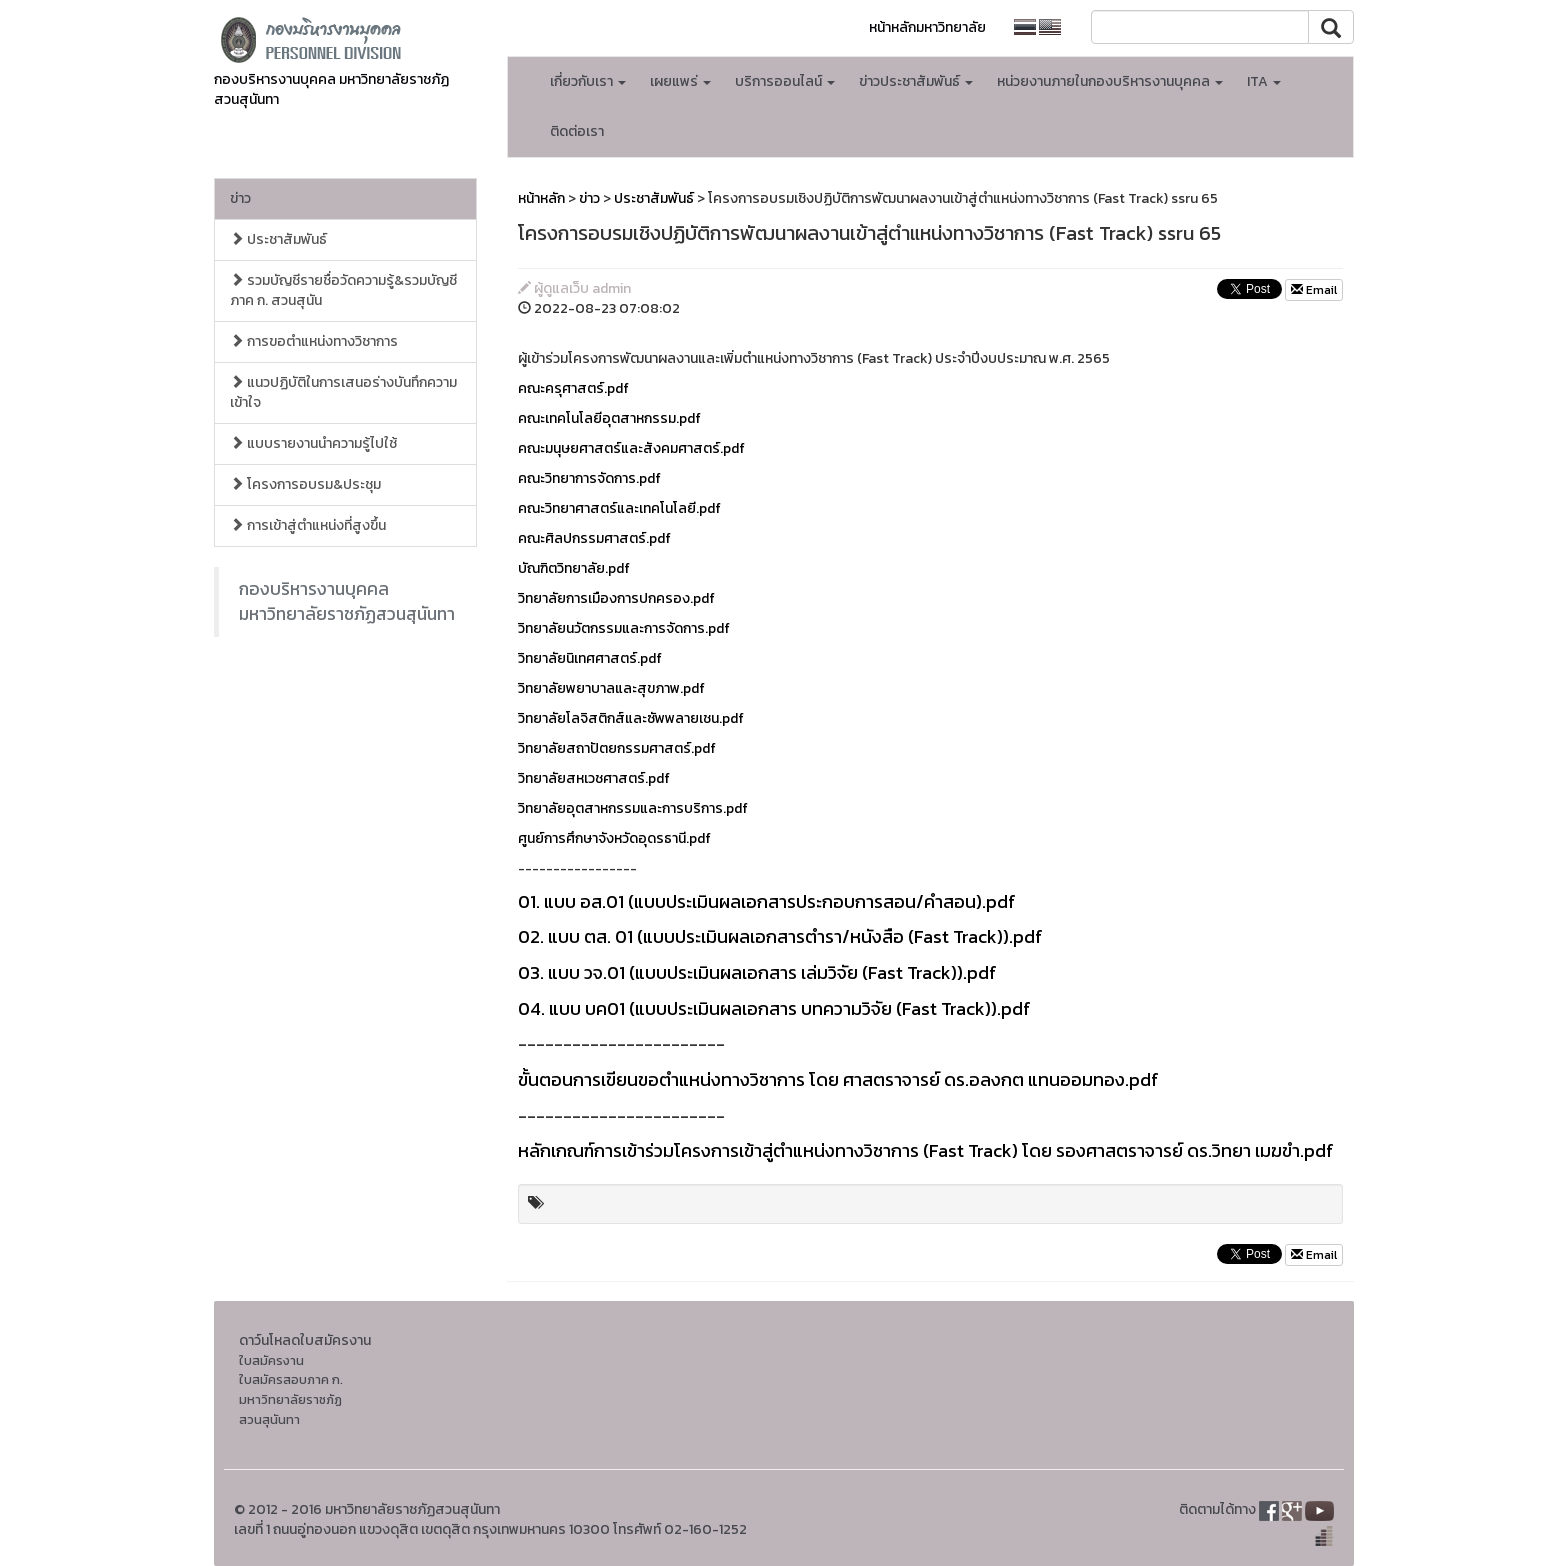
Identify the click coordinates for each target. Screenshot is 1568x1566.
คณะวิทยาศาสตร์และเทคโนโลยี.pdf (619, 508)
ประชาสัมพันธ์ (278, 239)
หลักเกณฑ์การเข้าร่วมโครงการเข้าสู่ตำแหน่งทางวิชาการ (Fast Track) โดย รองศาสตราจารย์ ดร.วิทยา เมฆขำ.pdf (926, 1150)
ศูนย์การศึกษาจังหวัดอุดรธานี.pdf (614, 838)
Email (1314, 290)
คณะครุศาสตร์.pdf (573, 388)
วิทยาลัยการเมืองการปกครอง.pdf (616, 598)
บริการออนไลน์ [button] (785, 81)
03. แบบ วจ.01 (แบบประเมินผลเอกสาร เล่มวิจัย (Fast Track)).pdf (757, 972)
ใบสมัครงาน (271, 1360)
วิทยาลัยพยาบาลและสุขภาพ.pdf (611, 688)
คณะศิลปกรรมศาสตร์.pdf (594, 538)
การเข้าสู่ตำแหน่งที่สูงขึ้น (308, 525)
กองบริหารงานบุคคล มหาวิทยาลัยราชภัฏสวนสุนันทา (347, 601)
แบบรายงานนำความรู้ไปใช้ (313, 443)
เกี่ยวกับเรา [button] (588, 81)
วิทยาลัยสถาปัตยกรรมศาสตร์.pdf (617, 748)
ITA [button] (1264, 81)
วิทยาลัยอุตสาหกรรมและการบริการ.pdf (633, 808)
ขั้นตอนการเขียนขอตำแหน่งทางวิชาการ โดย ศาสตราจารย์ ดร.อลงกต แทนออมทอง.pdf (838, 1079)
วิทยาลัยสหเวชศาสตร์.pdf (594, 778)
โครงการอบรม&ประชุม (305, 484)
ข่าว (240, 198)
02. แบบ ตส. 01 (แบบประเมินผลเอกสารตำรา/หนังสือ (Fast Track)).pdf (780, 936)
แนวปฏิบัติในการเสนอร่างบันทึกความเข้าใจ (343, 392)
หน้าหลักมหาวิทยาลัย (927, 27)
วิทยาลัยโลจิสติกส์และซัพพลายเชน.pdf (631, 718)
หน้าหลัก (541, 198)
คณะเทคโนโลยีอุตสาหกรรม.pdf (609, 418)
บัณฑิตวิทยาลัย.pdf (574, 568)
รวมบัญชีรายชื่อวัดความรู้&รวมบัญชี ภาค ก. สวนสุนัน (343, 290)
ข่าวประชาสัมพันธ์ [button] (916, 81)
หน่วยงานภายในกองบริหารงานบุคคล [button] (1110, 81)
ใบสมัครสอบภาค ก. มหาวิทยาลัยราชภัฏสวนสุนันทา (291, 1399)
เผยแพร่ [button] (680, 81)
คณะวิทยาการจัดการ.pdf (589, 478)
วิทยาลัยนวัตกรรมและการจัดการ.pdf (624, 628)
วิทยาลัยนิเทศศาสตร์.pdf (590, 658)
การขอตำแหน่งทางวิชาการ (314, 341)
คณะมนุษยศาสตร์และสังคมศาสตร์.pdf (631, 448)
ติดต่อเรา (577, 131)
